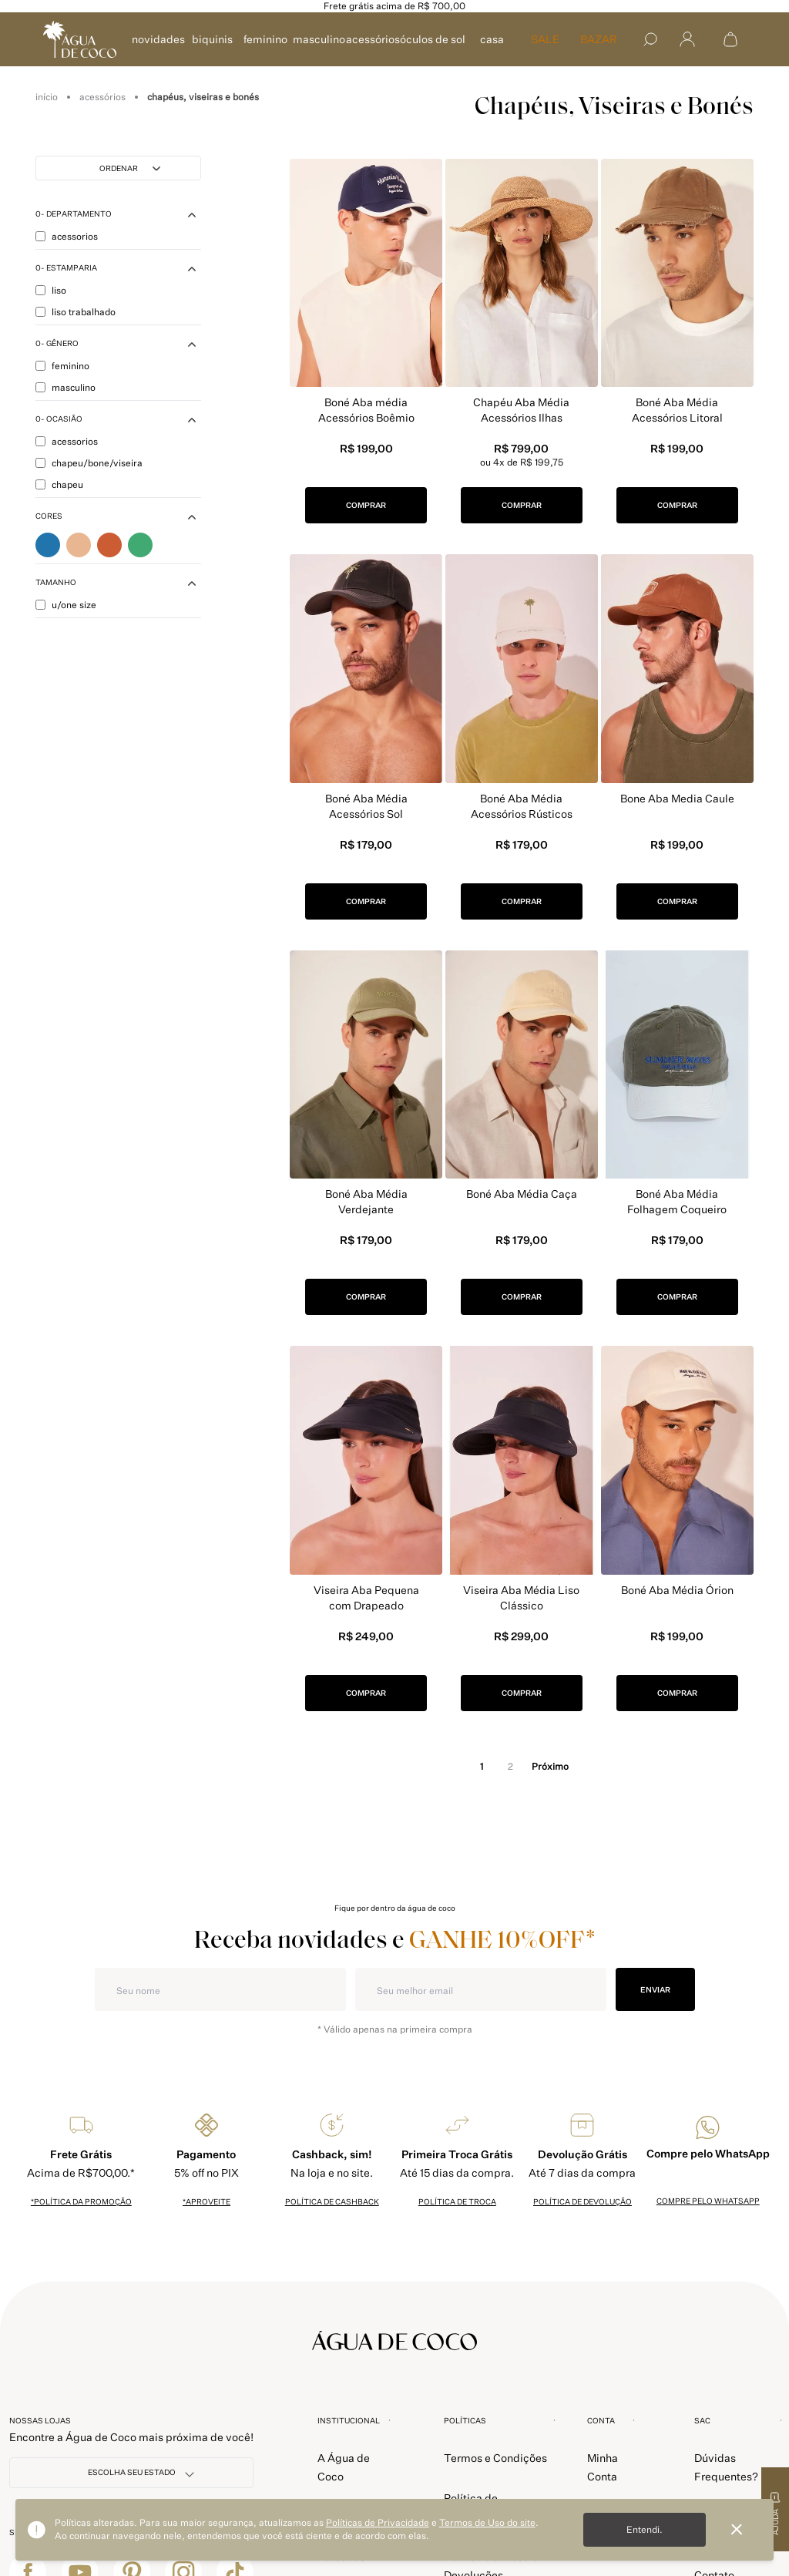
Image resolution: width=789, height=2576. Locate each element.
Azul (47, 548)
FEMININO (265, 38)
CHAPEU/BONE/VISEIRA (89, 466)
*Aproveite (206, 2201)
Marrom (109, 548)
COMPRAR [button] (366, 504)
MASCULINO (319, 38)
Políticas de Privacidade (377, 2522)
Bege (78, 548)
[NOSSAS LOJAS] (131, 2472)
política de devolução (582, 2201)
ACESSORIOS (66, 239)
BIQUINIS (212, 38)
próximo (550, 1766)
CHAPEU (59, 487)
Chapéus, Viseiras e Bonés (203, 97)
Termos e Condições (495, 2457)
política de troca (457, 2201)
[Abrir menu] (687, 39)
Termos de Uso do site (487, 2522)
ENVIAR (655, 1988)
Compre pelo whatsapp (708, 2200)
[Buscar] (650, 39)
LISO (50, 293)
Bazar (598, 38)
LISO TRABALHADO (75, 315)
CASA (492, 38)
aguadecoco (46, 97)
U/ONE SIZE (65, 608)
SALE (545, 38)
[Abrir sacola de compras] (730, 39)
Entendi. (644, 2529)
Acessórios (102, 97)
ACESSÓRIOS (373, 38)
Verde (140, 548)
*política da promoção (81, 2201)
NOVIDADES (158, 38)
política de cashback (332, 2201)
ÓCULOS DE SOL (432, 38)
